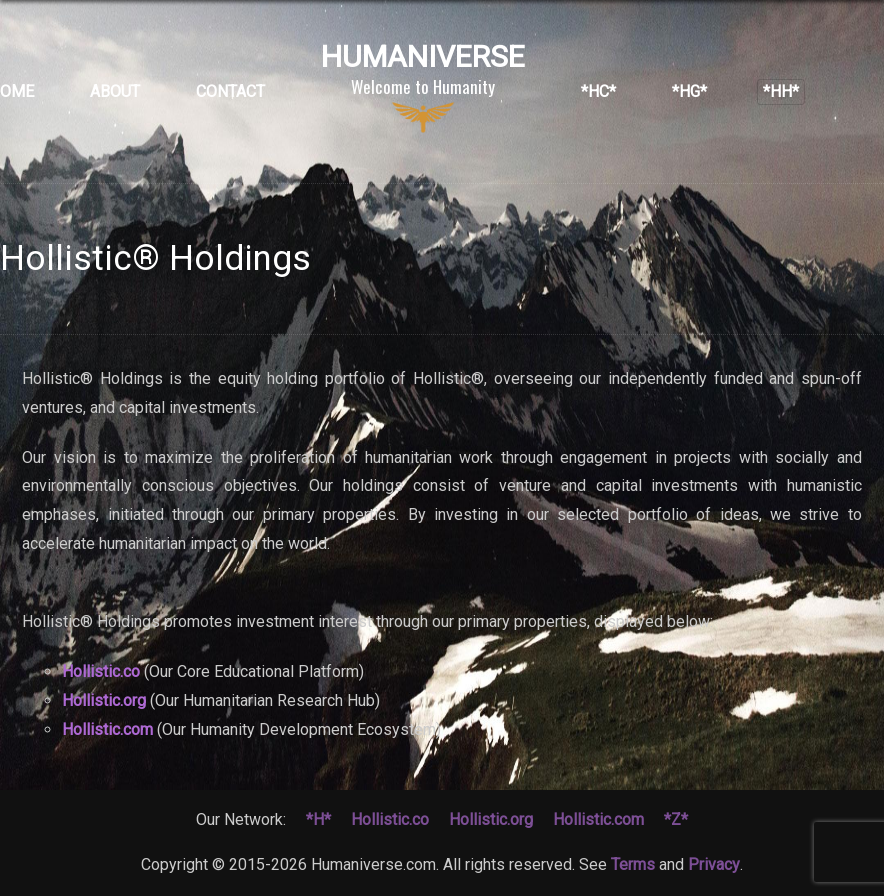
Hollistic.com (107, 729)
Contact (230, 91)
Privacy (714, 864)
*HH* (781, 91)
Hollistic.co (101, 671)
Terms (633, 864)
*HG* (689, 91)
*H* (318, 819)
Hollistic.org (104, 700)
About (115, 91)
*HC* (598, 91)
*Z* (676, 819)
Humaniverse (423, 87)
